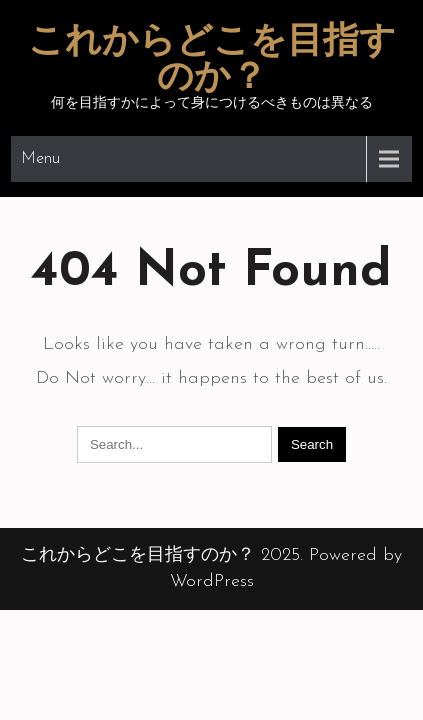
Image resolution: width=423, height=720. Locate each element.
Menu (40, 159)
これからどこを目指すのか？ (212, 61)
